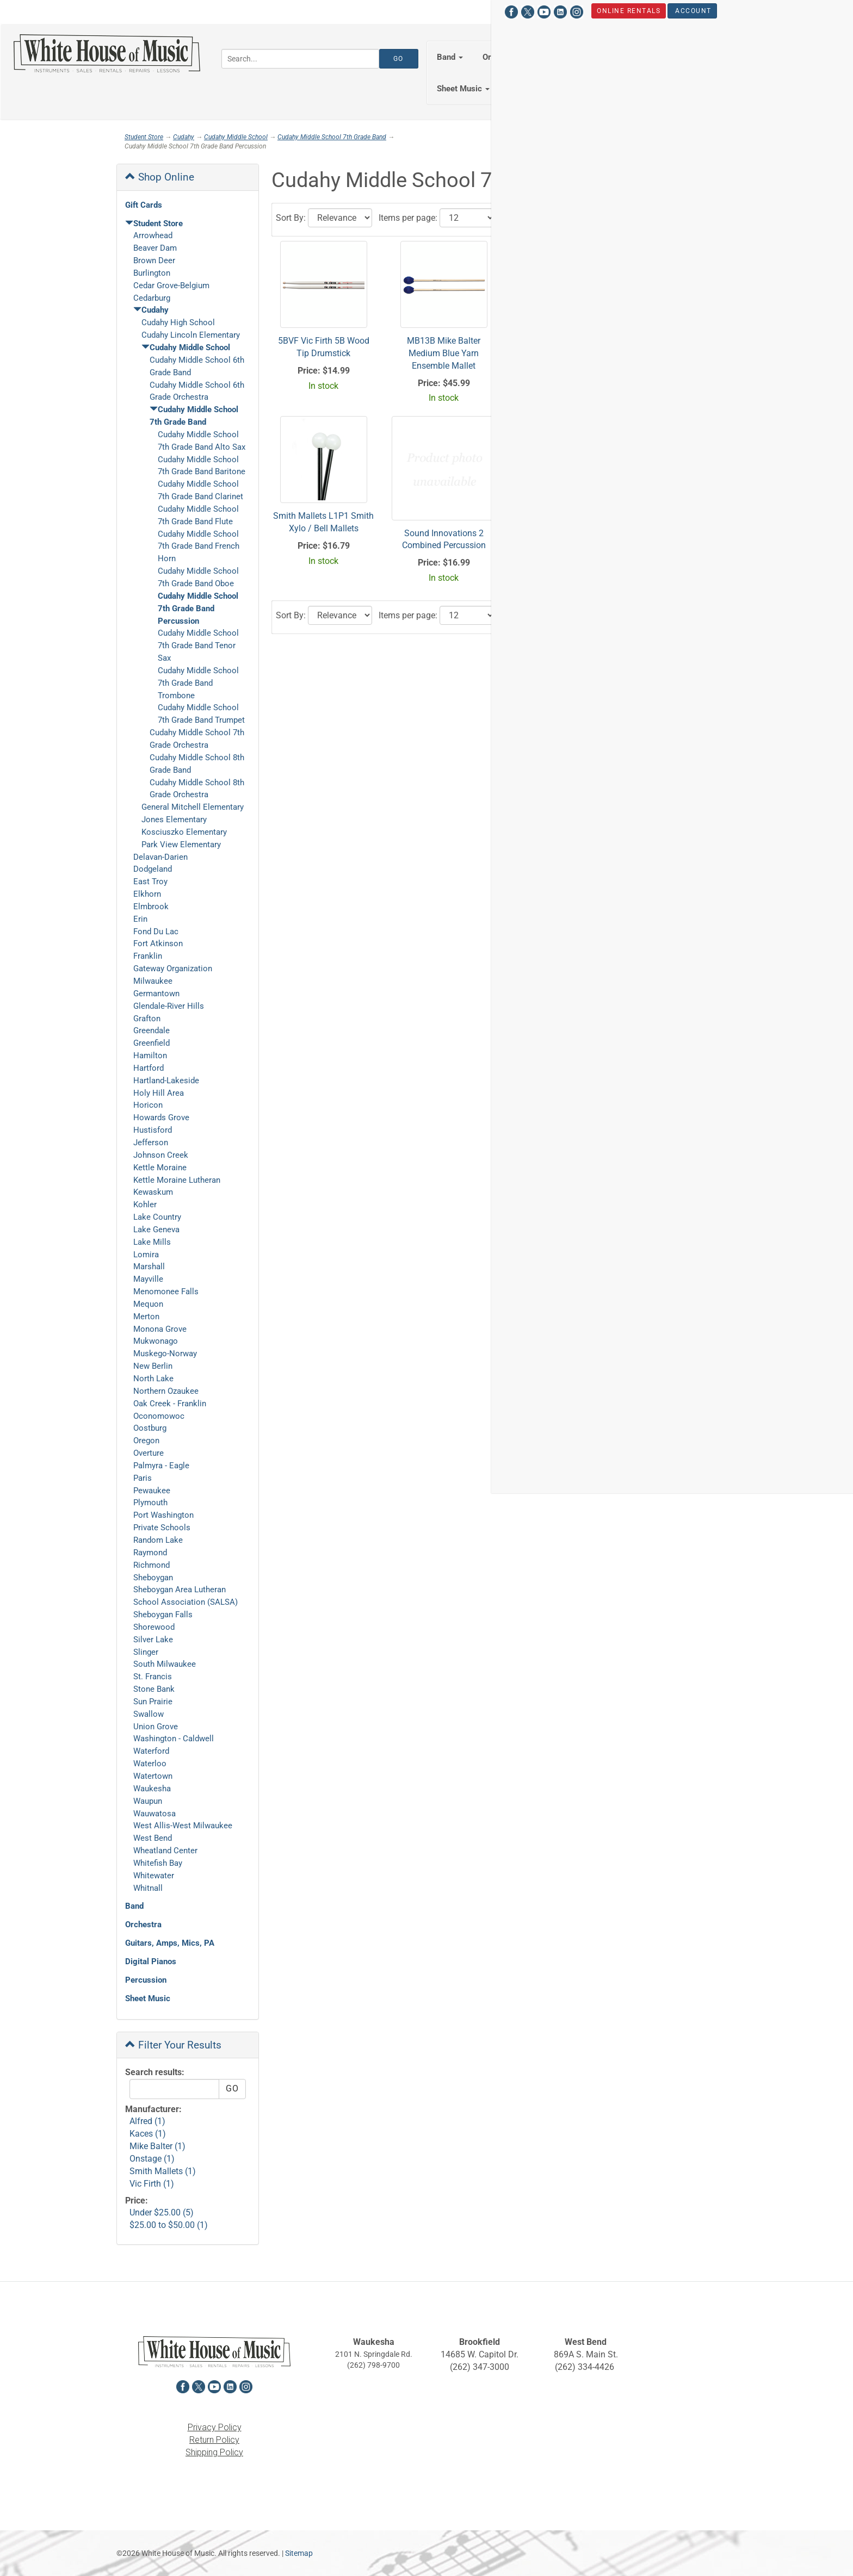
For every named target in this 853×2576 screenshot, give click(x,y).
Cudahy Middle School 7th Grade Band (331, 137)
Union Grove (155, 1726)
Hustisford (152, 1130)
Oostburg (149, 1428)
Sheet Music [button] (463, 89)
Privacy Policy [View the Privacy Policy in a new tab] (215, 2427)
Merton (146, 1316)
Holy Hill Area (158, 1093)
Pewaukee (151, 1490)
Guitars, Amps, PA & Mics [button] (597, 57)
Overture (148, 1453)
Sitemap (299, 2553)
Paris (142, 1478)
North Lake (153, 1378)
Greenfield (151, 1043)
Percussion (145, 1980)
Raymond (150, 1552)
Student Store (693, 10)
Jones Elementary (174, 819)
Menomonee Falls (166, 1291)
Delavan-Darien (160, 857)
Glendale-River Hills (168, 1006)
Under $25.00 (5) (161, 2212)
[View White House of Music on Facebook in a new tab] (123, 10)
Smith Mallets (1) (162, 2171)
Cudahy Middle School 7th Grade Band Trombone (198, 683)
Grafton (146, 1018)
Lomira (146, 1254)
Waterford (151, 1751)
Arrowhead (152, 235)
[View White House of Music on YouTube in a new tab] (156, 10)
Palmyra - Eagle (161, 1465)
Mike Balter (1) (157, 2146)
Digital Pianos (150, 1961)
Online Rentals (241, 10)
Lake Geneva (156, 1229)
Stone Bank (154, 1689)
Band (134, 1906)
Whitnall (148, 1888)
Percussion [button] (758, 57)
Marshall (149, 1266)
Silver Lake (153, 1639)
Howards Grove (161, 1117)
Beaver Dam (155, 248)
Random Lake (158, 1540)
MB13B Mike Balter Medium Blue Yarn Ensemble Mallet (443, 353)
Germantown (156, 993)
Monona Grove (160, 1329)
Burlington (151, 273)
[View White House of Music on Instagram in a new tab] (189, 10)
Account (306, 10)
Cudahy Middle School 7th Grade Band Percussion (198, 608)
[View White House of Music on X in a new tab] (140, 10)
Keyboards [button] (691, 57)
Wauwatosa (154, 1813)
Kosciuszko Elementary (184, 832)
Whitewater (153, 1875)
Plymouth (150, 1502)
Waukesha (152, 1788)
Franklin (147, 956)
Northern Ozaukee (166, 1391)
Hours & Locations (603, 10)
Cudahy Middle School (236, 137)
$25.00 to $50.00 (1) (168, 2225)
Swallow (148, 1714)
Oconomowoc (158, 1416)
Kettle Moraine (160, 1167)
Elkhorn (147, 894)
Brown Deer (154, 260)
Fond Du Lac (155, 931)
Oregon (146, 1440)
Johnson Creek (160, 1155)
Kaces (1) (147, 2133)
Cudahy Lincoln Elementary (190, 335)
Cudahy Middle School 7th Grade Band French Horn (198, 546)
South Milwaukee (164, 1664)
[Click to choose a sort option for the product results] (340, 217)
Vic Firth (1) (151, 2183)
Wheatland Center (165, 1850)
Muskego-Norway (165, 1353)
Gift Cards (143, 205)
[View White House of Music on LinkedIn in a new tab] (172, 10)
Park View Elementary (181, 844)
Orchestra (143, 1924)
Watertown (152, 1776)
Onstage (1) (152, 2158)
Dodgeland (152, 869)
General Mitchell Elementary (192, 807)
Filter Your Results (173, 2045)
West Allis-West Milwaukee (182, 1825)
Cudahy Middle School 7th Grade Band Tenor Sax (198, 645)
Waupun (147, 1801)
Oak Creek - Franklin (169, 1403)
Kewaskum (153, 1192)
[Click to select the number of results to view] (467, 217)
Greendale (151, 1030)
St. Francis (152, 1676)
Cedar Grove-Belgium (171, 285)
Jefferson (150, 1142)
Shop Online (159, 177)
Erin (140, 919)
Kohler (145, 1204)
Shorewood (154, 1627)
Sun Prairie (152, 1701)
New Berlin (152, 1366)
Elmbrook (151, 906)
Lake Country (157, 1217)
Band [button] (450, 57)
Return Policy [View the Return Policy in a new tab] (214, 2440)
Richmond (151, 1565)
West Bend (152, 1838)
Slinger (145, 1652)
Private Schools (161, 1527)
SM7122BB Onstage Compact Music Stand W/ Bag (684, 353)
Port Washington (163, 1515)
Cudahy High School (178, 322)
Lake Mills (152, 1242)
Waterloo (149, 1763)
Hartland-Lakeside (166, 1080)
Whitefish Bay (157, 1863)
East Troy (150, 881)
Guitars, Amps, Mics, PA (169, 1943)
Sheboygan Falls (163, 1614)
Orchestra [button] (505, 57)
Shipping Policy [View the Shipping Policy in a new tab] (214, 2452)
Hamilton (150, 1055)
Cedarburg (151, 298)
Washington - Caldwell (173, 1738)
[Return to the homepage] (106, 53)
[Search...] (300, 59)
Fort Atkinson (158, 943)
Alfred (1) (147, 2121)
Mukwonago (155, 1341)
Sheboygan (153, 1577)
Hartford (148, 1068)
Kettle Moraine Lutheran (176, 1180)
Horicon (148, 1105)
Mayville (148, 1279)
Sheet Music (147, 1998)
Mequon (148, 1304)
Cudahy (183, 137)
